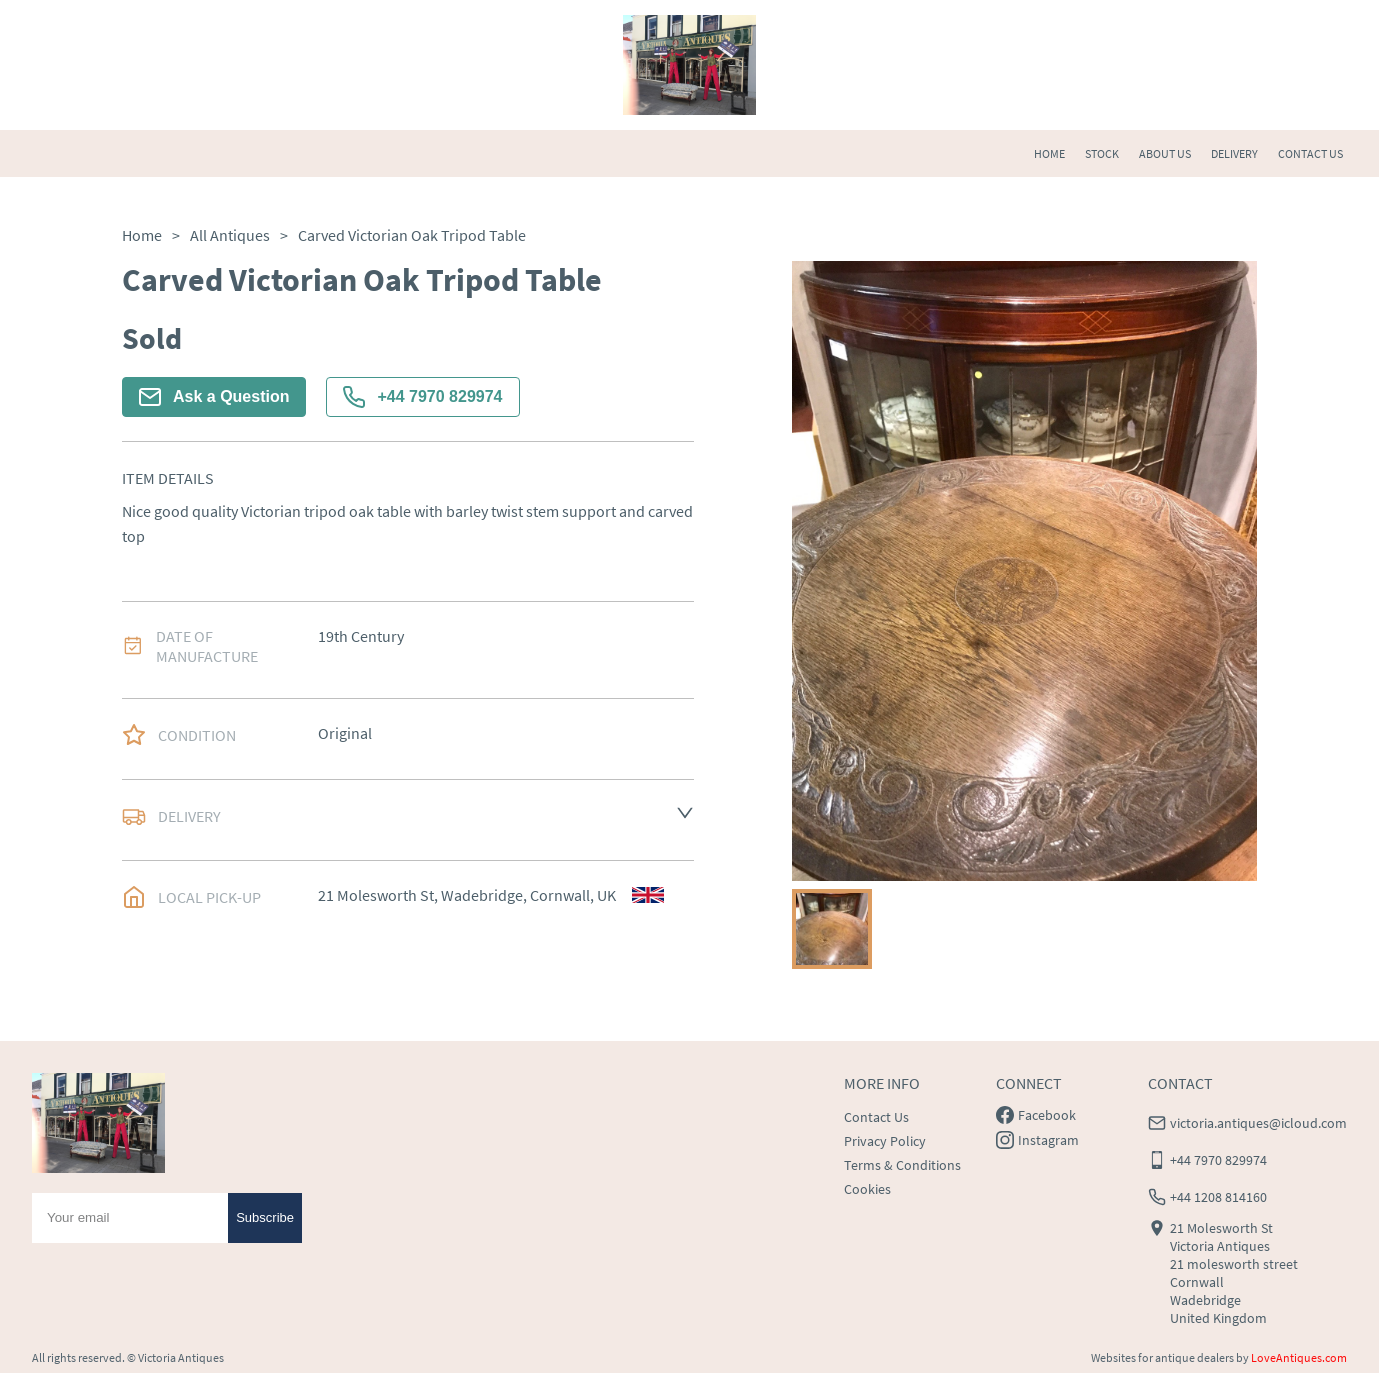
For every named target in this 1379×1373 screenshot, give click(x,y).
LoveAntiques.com (1299, 1357)
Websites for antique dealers (1162, 1357)
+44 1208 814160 (1218, 1197)
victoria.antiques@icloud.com (1258, 1123)
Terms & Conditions (902, 1165)
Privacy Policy (885, 1141)
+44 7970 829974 (422, 397)
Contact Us (876, 1117)
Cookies (867, 1189)
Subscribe (265, 1217)
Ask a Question (214, 397)
